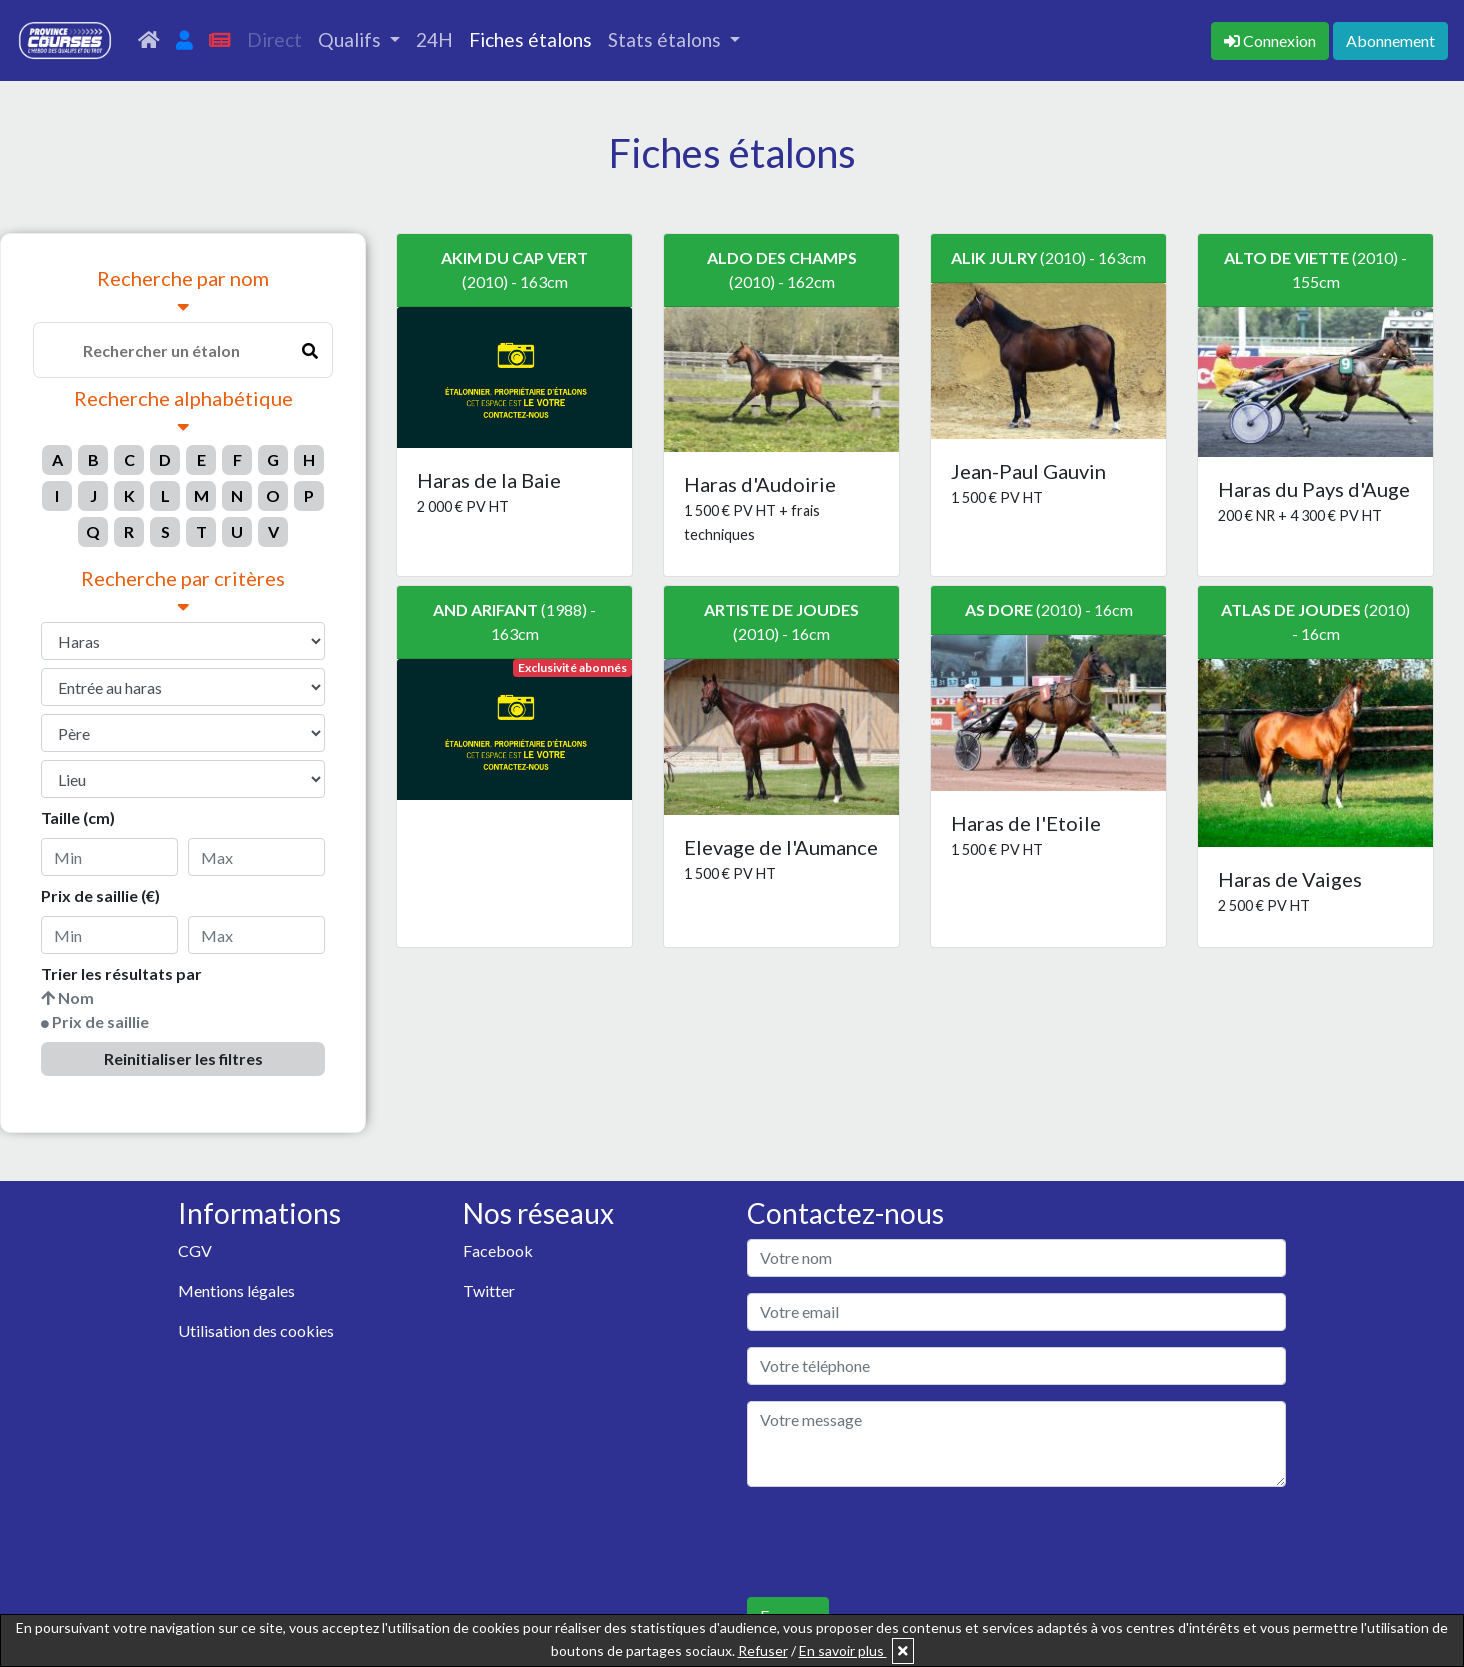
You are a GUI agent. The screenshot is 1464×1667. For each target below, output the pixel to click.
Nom (76, 997)
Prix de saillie (100, 1021)
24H (434, 39)
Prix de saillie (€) (100, 895)
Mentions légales (236, 1290)
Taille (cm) (78, 817)
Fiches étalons (530, 39)
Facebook (498, 1250)
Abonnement (1390, 40)
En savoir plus (843, 1650)
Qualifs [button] (351, 39)
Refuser (763, 1650)
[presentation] (899, 1542)
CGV (195, 1250)
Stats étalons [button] (666, 39)
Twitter (489, 1290)
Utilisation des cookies (256, 1330)
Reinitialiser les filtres (183, 1058)
